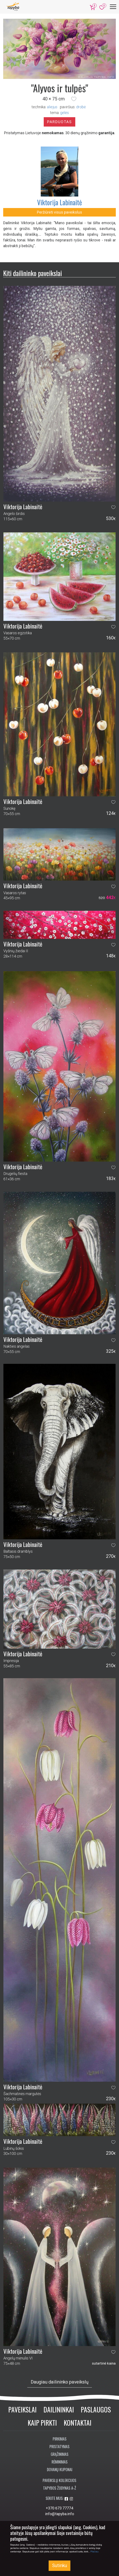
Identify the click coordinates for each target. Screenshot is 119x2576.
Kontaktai (77, 2423)
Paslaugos (96, 2409)
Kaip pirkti (42, 2423)
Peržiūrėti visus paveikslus (59, 212)
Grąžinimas (59, 2454)
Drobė (81, 107)
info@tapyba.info (59, 2514)
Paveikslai (22, 2409)
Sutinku (59, 2565)
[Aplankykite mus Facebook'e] (66, 2499)
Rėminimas (60, 2462)
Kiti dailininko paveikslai (32, 273)
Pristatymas (59, 2446)
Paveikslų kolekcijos (59, 2480)
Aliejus (52, 107)
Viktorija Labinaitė (59, 202)
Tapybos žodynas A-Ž (59, 2488)
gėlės (64, 112)
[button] (74, 99)
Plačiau (94, 2551)
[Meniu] (113, 6)
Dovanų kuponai (59, 2469)
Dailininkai (59, 2409)
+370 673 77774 (59, 2508)
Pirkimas (60, 2439)
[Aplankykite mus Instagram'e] (71, 2499)
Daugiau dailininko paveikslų (60, 2382)
